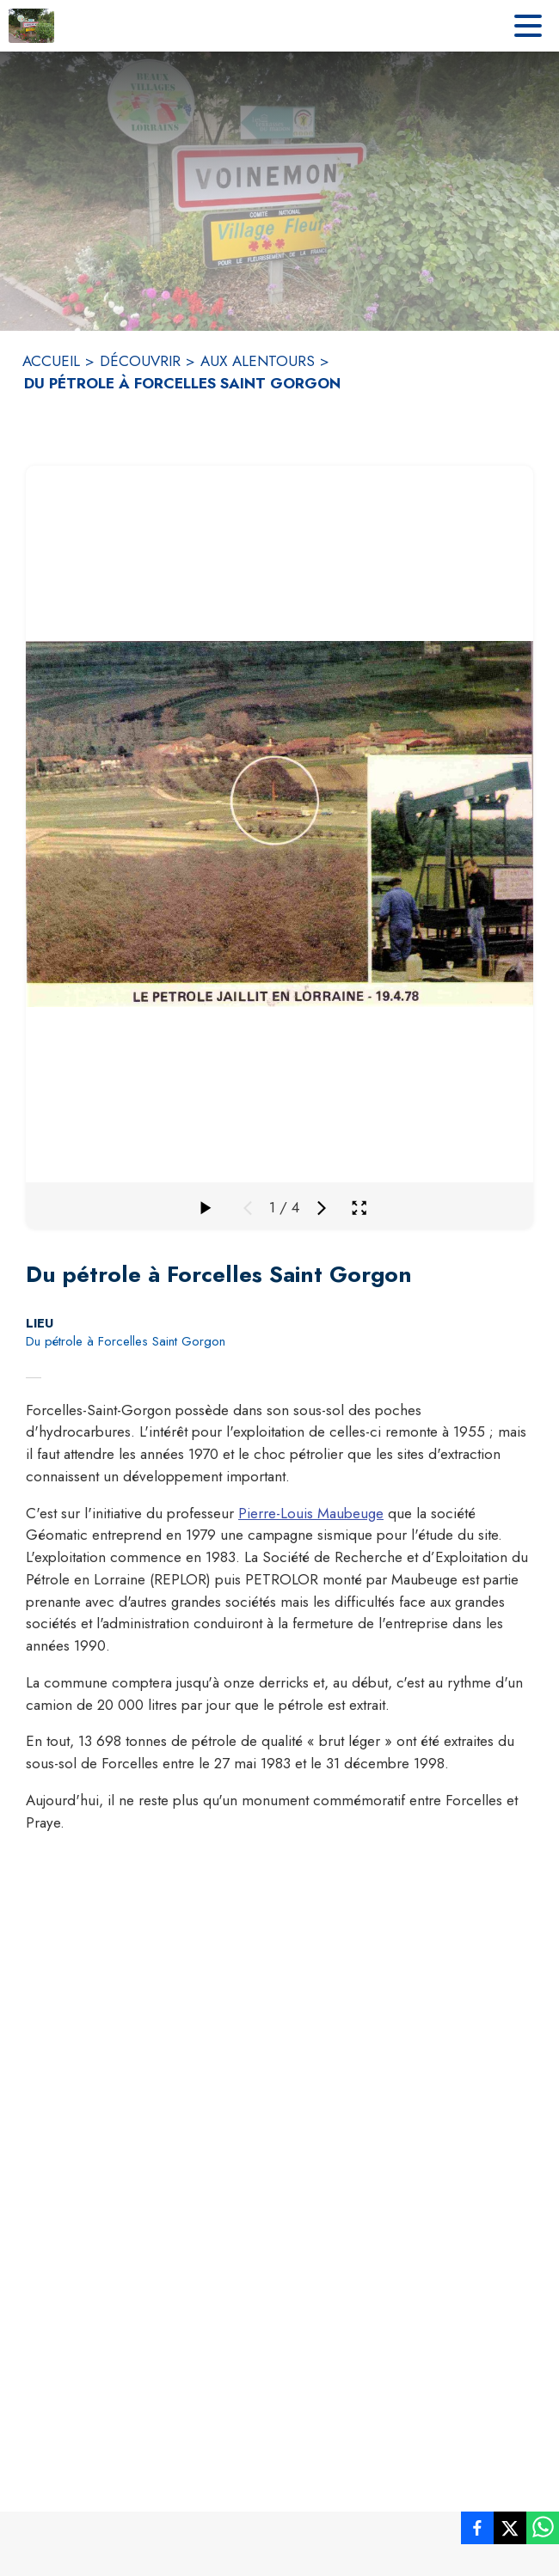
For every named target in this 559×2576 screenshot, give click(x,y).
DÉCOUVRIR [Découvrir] (140, 361)
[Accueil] (31, 26)
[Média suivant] (321, 1208)
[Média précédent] (247, 1208)
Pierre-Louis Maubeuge (311, 1513)
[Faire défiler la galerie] (204, 1208)
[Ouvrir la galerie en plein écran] (359, 1208)
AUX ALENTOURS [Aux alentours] (257, 361)
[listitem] (477, 2531)
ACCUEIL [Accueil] (51, 361)
